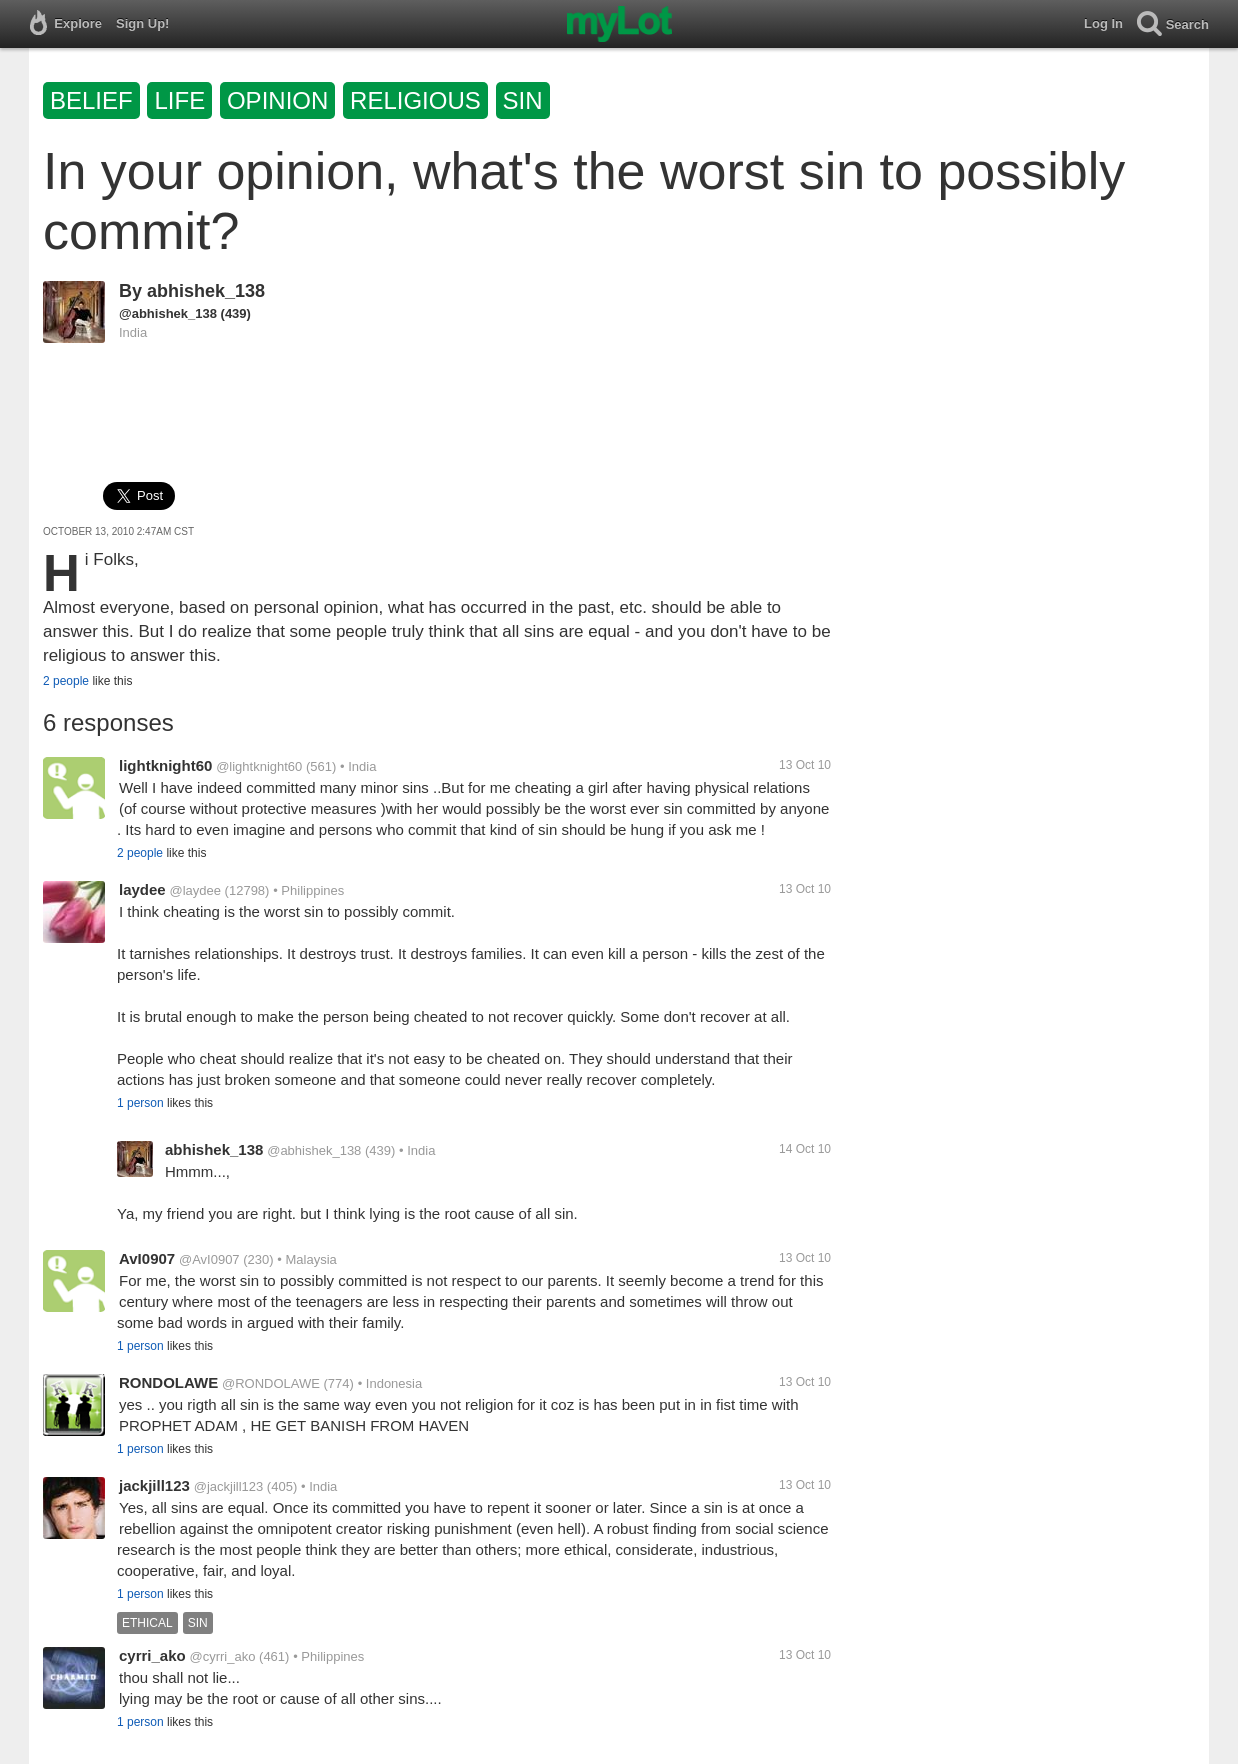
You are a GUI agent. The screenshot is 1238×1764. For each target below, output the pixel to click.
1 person (140, 1103)
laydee (142, 889)
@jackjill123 (229, 1486)
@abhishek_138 (168, 313)
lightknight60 (165, 765)
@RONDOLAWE (271, 1383)
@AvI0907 (209, 1259)
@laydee (195, 890)
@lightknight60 (259, 766)
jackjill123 (154, 1485)
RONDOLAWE (168, 1382)
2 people (66, 681)
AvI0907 (147, 1258)
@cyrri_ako (223, 1656)
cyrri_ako (152, 1655)
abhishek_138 (206, 291)
